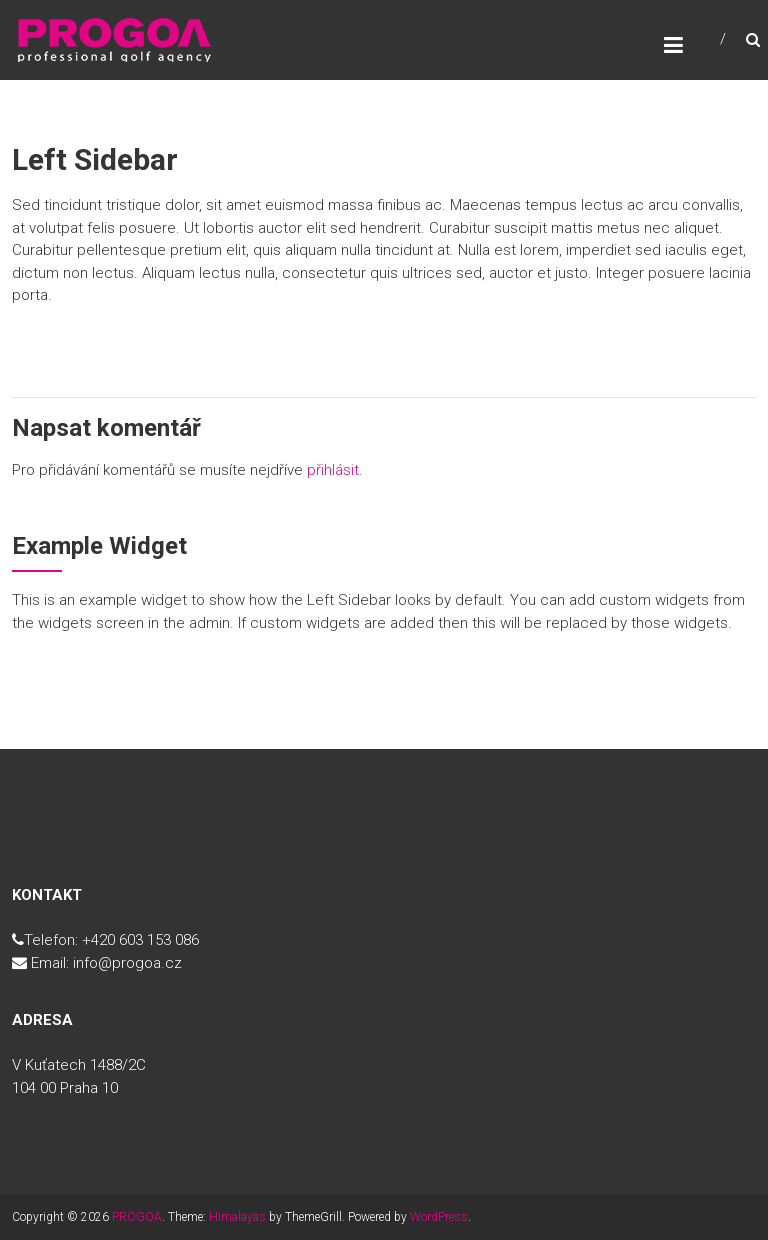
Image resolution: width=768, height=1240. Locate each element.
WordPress (439, 1217)
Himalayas (237, 1217)
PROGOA (137, 1217)
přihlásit (333, 470)
